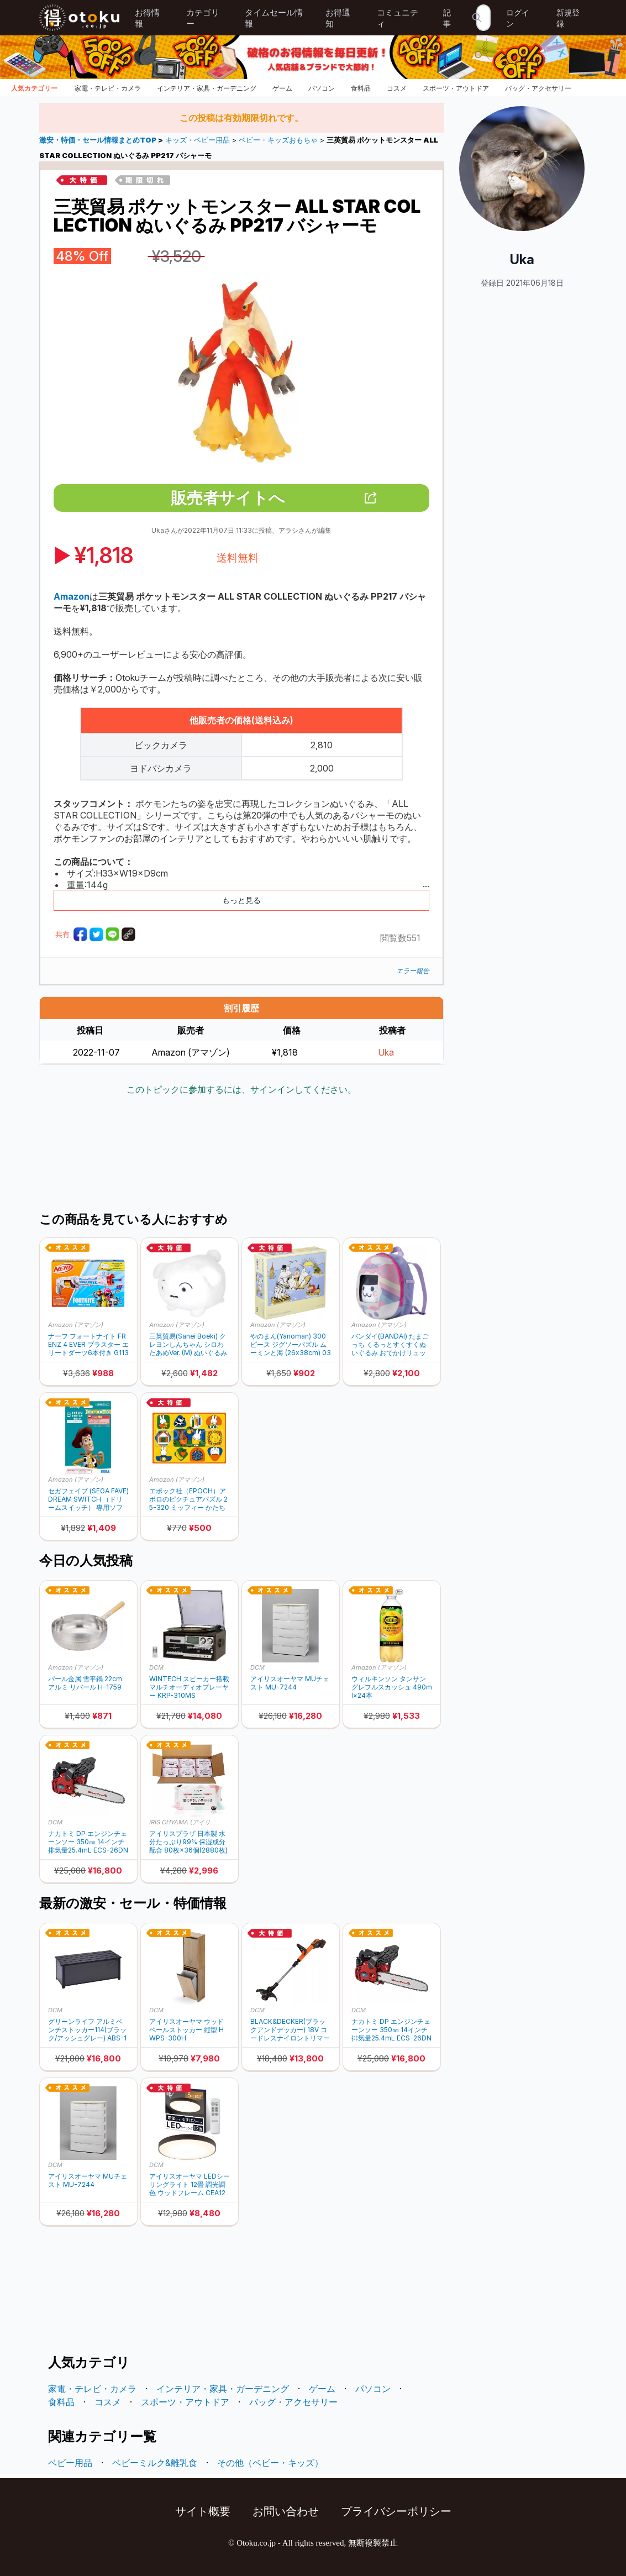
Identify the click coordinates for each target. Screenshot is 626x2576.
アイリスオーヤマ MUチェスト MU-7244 (289, 1683)
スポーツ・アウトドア (456, 88)
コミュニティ (397, 18)
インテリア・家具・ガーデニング (206, 88)
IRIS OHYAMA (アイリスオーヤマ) (185, 1822)
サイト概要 (202, 2511)
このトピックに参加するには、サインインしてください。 (241, 1089)
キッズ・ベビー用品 (197, 140)
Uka (386, 1052)
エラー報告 (412, 971)
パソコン (321, 88)
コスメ (397, 88)
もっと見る (241, 900)
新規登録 (568, 18)
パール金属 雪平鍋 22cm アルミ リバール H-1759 (85, 1683)
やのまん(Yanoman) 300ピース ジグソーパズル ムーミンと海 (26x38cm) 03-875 (290, 1344)
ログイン (517, 18)
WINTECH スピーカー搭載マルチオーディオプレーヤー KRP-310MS (189, 1687)
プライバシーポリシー (396, 2511)
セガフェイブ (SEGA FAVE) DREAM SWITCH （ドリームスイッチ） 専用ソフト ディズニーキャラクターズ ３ (88, 1499)
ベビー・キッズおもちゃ (278, 140)
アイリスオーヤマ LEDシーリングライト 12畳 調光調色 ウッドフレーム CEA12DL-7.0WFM (189, 2184)
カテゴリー (202, 18)
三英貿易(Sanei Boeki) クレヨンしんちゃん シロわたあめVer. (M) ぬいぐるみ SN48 (188, 1344)
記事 (447, 18)
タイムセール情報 (274, 18)
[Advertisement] (241, 1155)
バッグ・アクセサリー (538, 88)
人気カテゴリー (34, 88)
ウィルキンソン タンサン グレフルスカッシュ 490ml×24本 (391, 1687)
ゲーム (282, 88)
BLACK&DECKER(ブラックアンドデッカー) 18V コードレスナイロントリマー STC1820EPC (290, 2029)
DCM (156, 1667)
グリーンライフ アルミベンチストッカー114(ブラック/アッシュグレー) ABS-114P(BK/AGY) (87, 2029)
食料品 (361, 88)
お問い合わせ (285, 2511)
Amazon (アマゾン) (75, 1325)
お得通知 (337, 18)
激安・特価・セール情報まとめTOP (98, 140)
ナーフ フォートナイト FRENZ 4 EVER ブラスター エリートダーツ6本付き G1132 (88, 1344)
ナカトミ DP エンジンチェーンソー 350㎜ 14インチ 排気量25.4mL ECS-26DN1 (88, 1841)
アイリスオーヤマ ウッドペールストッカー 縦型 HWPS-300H (186, 2029)
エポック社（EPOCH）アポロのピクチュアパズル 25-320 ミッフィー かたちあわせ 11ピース (188, 1499)
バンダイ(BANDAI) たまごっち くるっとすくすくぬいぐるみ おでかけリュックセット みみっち (390, 1344)
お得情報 (147, 18)
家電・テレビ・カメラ (108, 88)
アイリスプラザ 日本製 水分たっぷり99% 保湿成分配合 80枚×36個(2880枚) (188, 1841)
